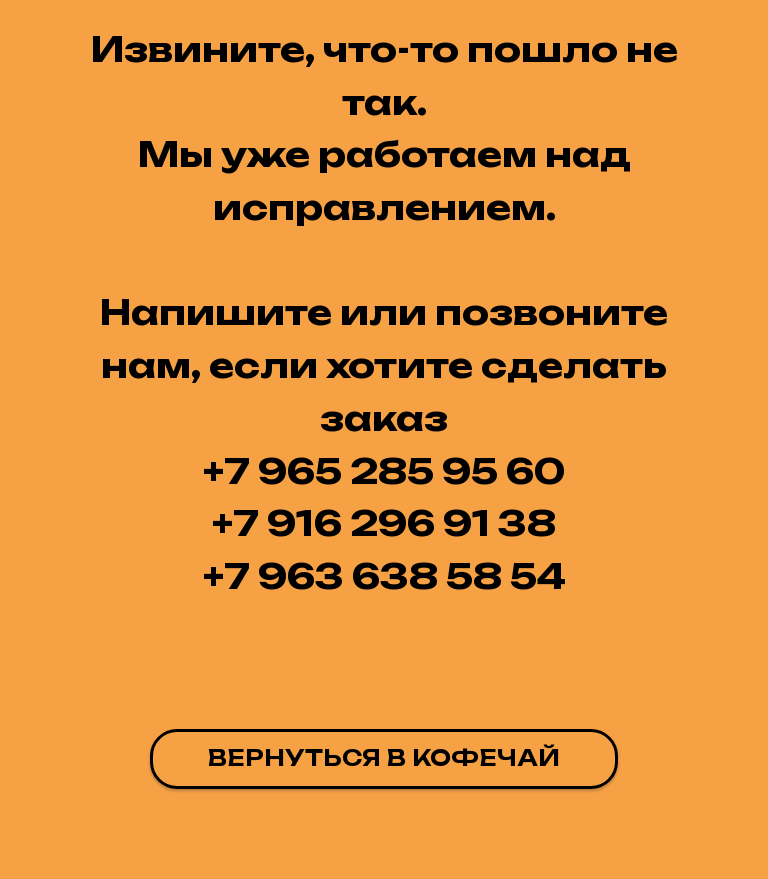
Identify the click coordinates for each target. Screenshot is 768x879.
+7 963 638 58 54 (384, 576)
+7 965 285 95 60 (384, 471)
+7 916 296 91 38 (384, 523)
